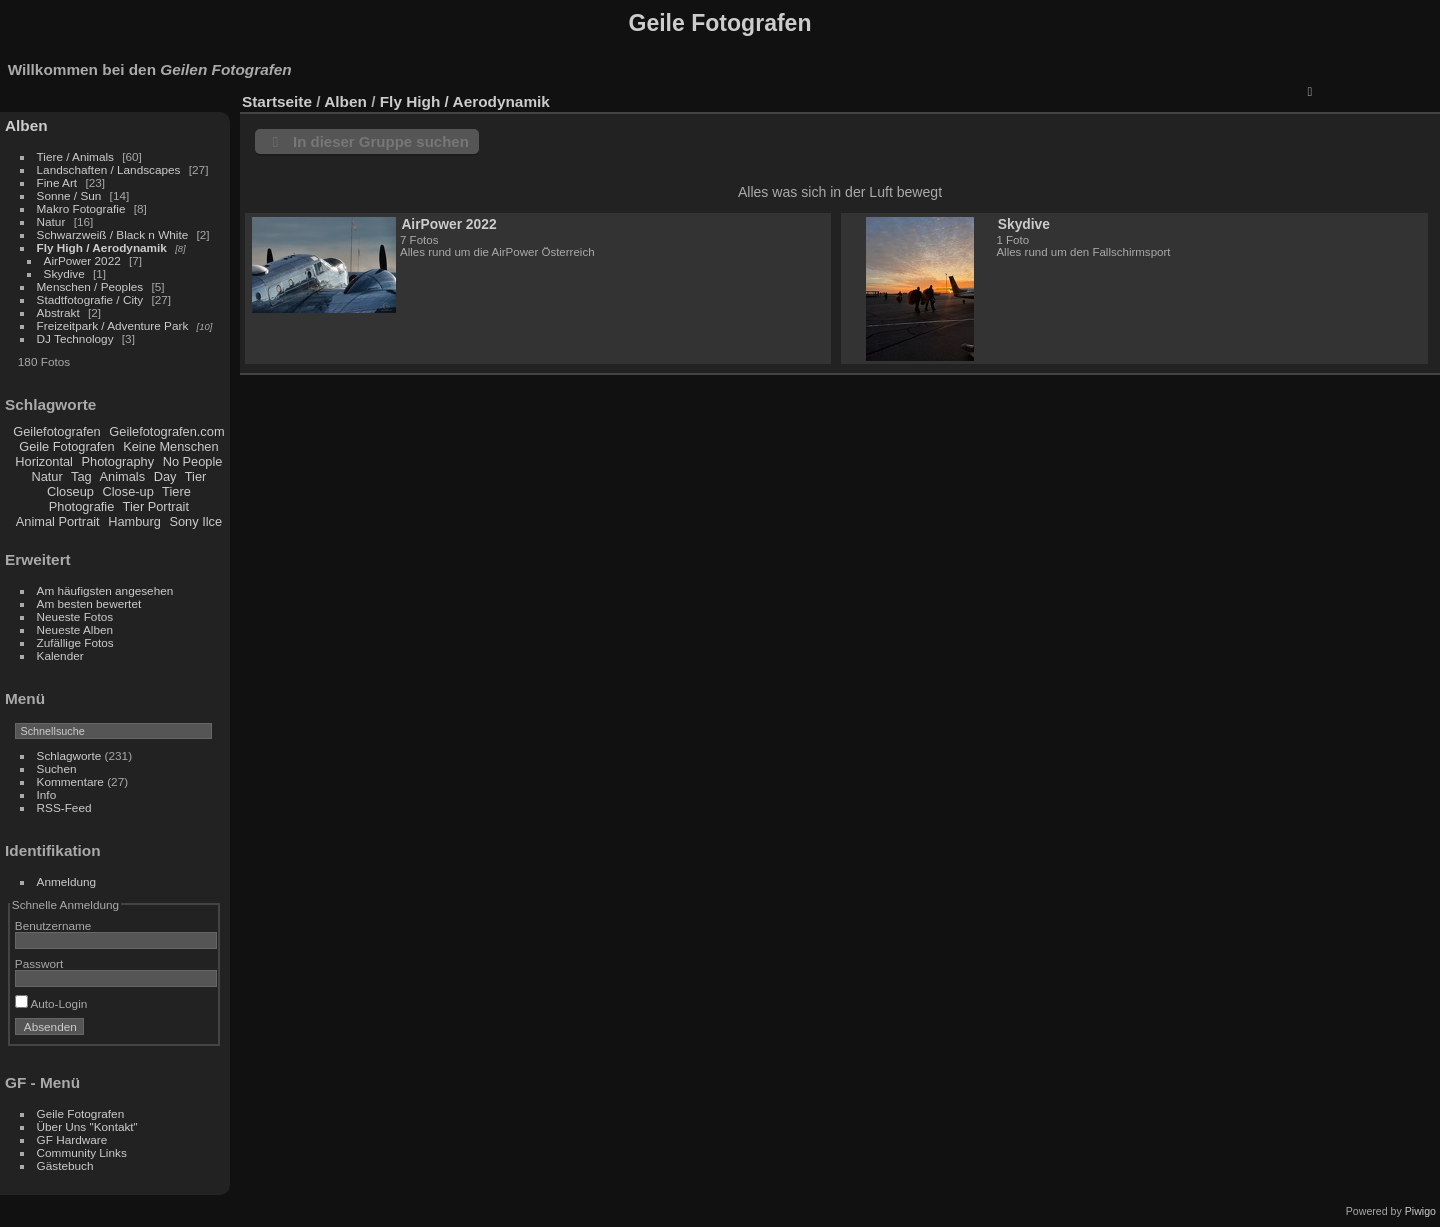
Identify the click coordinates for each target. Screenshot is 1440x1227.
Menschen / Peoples (90, 286)
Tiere (176, 491)
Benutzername (53, 925)
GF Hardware (72, 1139)
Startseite (277, 101)
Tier (196, 476)
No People (193, 461)
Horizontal (44, 461)
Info (47, 794)
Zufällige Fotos (75, 642)
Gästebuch (65, 1165)
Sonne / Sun (69, 195)
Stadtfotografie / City (90, 299)
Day (165, 476)
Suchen (57, 768)
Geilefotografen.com (166, 431)
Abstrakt (58, 312)
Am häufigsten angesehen (105, 590)
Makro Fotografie (83, 208)
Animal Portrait (58, 521)
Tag (81, 476)
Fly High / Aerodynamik (104, 247)
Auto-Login (51, 1003)
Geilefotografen (57, 431)
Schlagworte (69, 755)
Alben (26, 125)
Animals (123, 476)
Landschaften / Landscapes (109, 169)
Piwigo (1420, 1211)
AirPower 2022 (82, 260)
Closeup (70, 491)
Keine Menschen (170, 446)
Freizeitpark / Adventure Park (113, 325)
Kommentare (70, 781)
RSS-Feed (64, 807)
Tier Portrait (156, 506)
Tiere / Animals (75, 156)
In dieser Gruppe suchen (381, 141)
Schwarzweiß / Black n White (114, 234)
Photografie (81, 506)
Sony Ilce (195, 521)
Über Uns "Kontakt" (87, 1126)
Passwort (39, 963)
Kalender (60, 655)
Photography (118, 461)
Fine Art (59, 182)
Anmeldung (67, 881)
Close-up (128, 491)
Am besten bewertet (89, 603)
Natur (51, 221)
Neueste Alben (75, 629)
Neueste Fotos (75, 616)
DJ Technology (77, 338)
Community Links (82, 1152)
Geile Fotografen (68, 446)
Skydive (66, 273)
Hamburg (136, 521)
